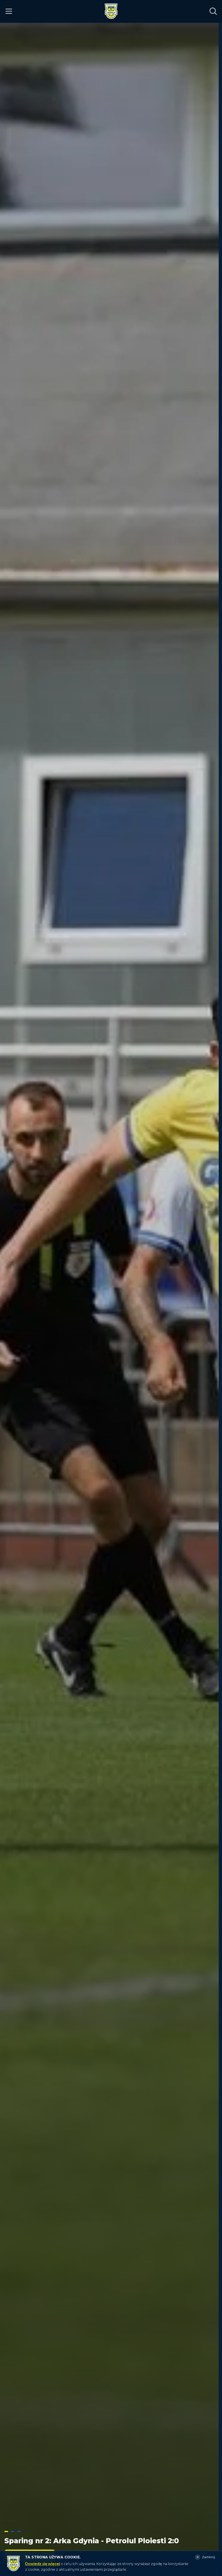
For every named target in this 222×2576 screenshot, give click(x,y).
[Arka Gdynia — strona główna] (111, 11)
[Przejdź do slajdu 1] (6, 2531)
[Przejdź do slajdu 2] (13, 2531)
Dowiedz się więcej (42, 2564)
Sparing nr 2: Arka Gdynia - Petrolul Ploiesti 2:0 (91, 2540)
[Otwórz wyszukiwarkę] (213, 11)
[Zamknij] (205, 2557)
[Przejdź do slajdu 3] (19, 2531)
